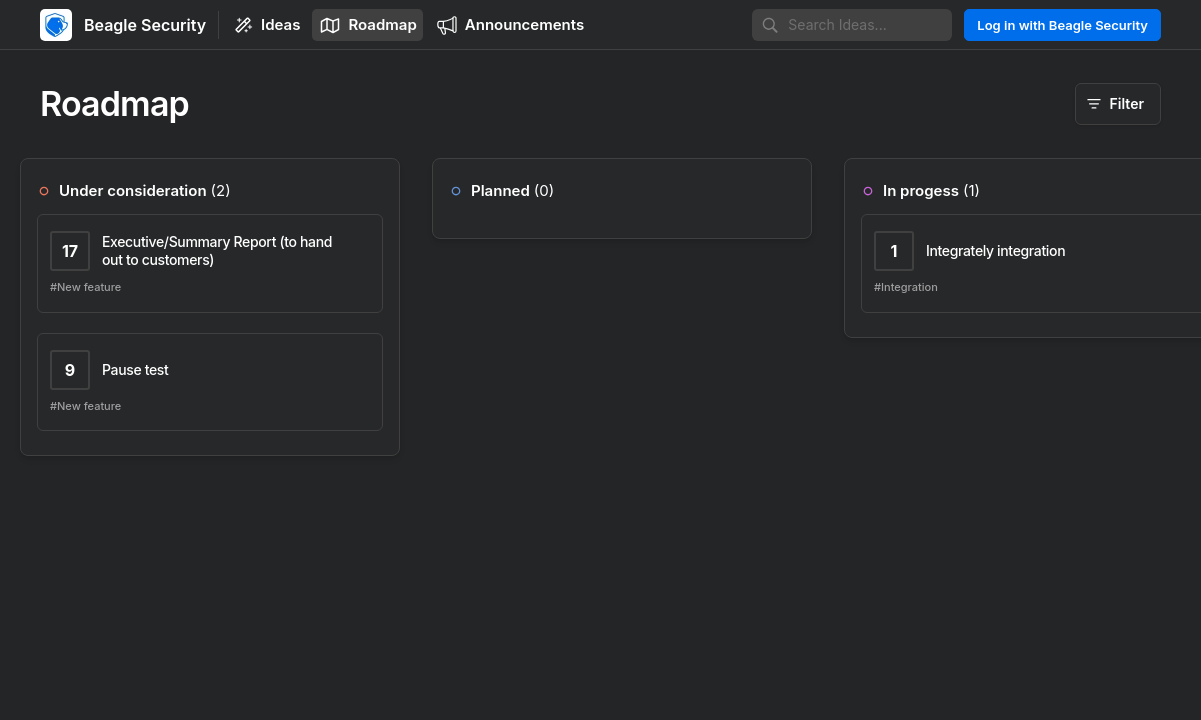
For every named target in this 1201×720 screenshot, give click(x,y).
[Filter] (1118, 104)
